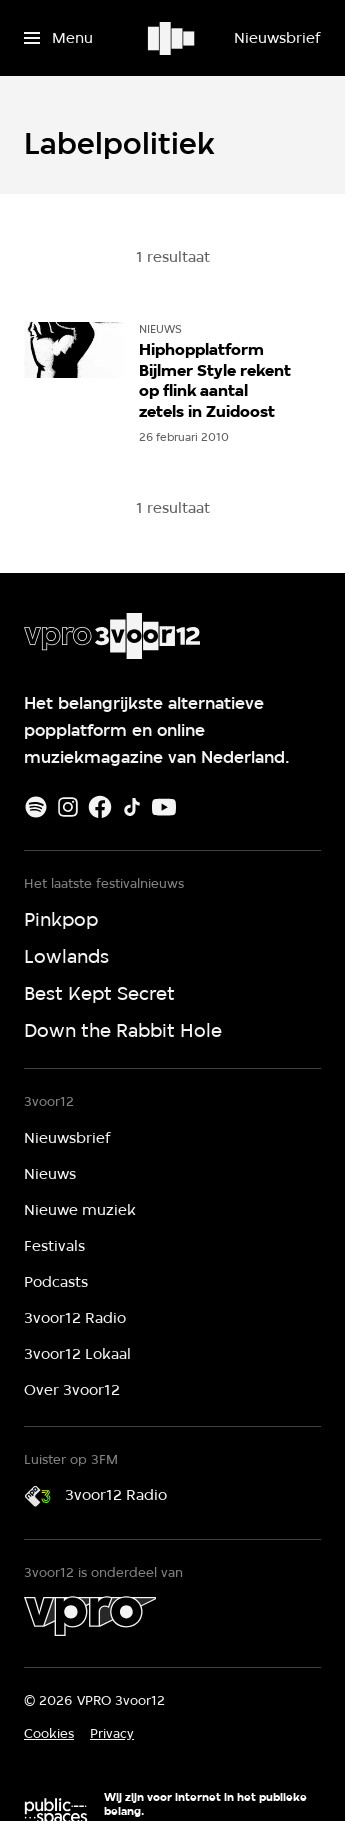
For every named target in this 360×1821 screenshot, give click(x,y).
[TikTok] (132, 807)
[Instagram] (68, 807)
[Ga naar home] (172, 38)
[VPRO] (90, 1616)
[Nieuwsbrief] (277, 38)
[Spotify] (36, 807)
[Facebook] (100, 807)
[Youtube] (164, 807)
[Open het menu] (58, 38)
